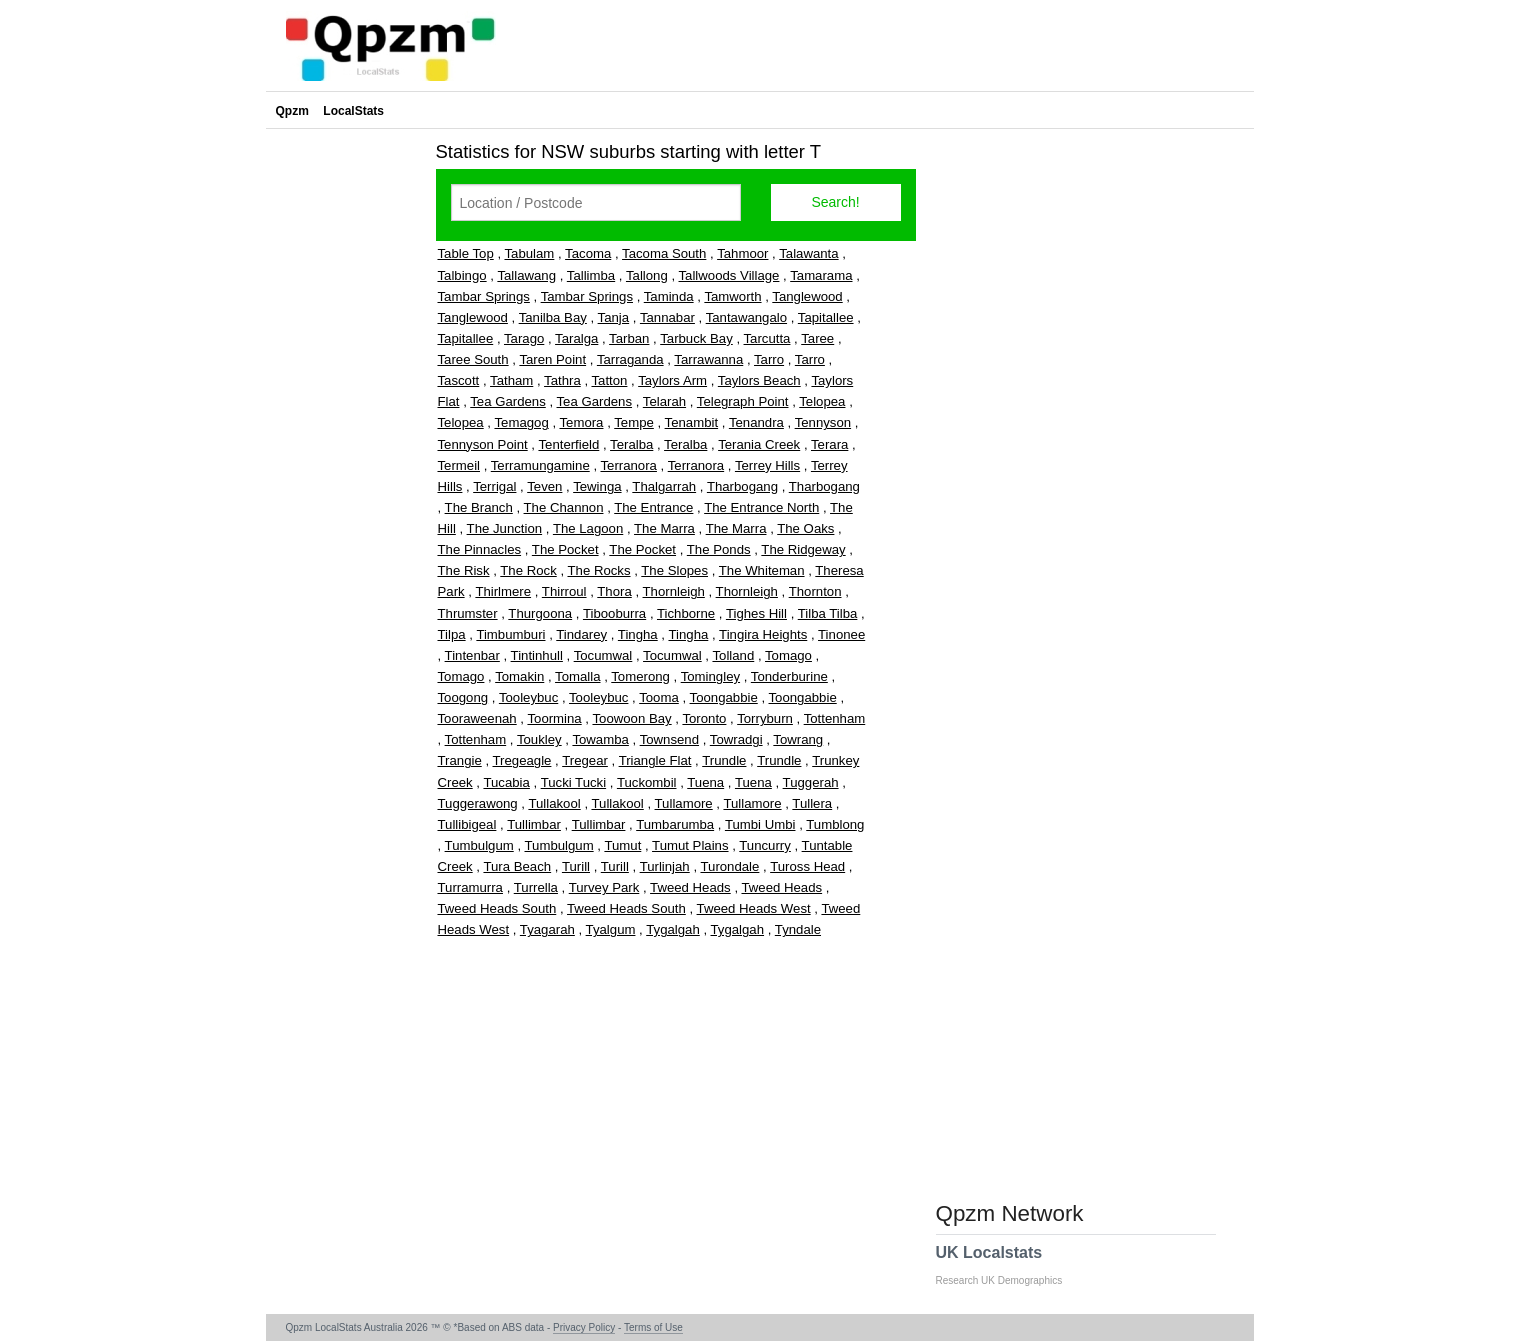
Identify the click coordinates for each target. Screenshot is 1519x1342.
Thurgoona (540, 613)
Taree (817, 338)
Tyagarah (547, 929)
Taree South (473, 359)
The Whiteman (762, 570)
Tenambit (692, 422)
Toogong (463, 697)
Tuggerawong (478, 803)
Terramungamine (540, 465)
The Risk (464, 570)
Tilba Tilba (828, 613)
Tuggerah (811, 782)
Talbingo (462, 275)
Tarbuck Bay (696, 338)
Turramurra (470, 887)
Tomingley (710, 676)
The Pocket (565, 549)
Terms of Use (653, 1327)
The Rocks (599, 570)
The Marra (664, 528)
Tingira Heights (763, 634)
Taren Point (552, 359)
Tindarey (581, 634)
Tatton (609, 380)
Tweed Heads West (754, 908)
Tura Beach (517, 866)
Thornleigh (674, 591)
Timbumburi (510, 634)
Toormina (554, 718)
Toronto (704, 718)
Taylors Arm (672, 380)
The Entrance (653, 507)
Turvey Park (604, 887)
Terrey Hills (767, 465)
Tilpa (452, 634)
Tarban (629, 338)
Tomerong (640, 676)
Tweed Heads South (497, 908)
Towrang (798, 739)
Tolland (733, 655)
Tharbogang (742, 486)
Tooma (659, 697)
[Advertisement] (346, 434)
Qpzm (292, 111)
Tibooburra (614, 613)
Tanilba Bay (553, 317)
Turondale (729, 866)
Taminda (669, 296)
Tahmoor (742, 253)
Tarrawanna (708, 359)
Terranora (628, 465)
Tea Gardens (508, 401)
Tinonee (841, 634)
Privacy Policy (584, 1327)
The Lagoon (588, 528)
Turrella (536, 887)
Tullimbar (534, 824)
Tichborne (686, 613)
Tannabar (667, 317)
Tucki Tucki (573, 782)
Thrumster (468, 613)
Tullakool (554, 803)
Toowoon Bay (631, 718)
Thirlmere (503, 591)
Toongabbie (724, 697)
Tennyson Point (483, 444)
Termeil (459, 465)
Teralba (631, 444)
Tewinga (597, 486)
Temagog (521, 422)
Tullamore (684, 803)
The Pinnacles (480, 549)
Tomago (788, 655)
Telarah (664, 401)
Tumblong (835, 824)
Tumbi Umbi (760, 824)
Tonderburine (789, 676)
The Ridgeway (803, 549)
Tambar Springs (484, 296)
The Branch (479, 507)
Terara (829, 444)
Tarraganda (630, 359)
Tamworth (732, 296)
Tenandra (756, 422)
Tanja (614, 317)
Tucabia (506, 782)
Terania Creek (759, 444)
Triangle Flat (655, 760)
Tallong (647, 275)
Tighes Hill (756, 613)
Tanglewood (807, 296)
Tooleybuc (528, 697)
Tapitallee (826, 317)
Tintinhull (537, 655)
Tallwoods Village (729, 275)
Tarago (524, 338)
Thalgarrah (664, 486)
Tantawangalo (746, 317)
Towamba (600, 739)
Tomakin (519, 676)
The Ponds (719, 549)
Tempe (634, 422)
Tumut (622, 845)
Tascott (459, 380)
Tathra (562, 380)
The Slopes (674, 570)
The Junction (505, 528)
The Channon (564, 507)
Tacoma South (664, 253)
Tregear (585, 760)
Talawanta (808, 253)
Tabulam (529, 253)
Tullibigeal (467, 824)
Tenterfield (568, 444)
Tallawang (526, 275)
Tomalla (577, 676)
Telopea (822, 401)
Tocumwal (603, 655)
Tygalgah (673, 929)
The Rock (528, 570)
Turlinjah (665, 866)
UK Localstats (1009, 1265)
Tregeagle (522, 760)
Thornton (815, 591)
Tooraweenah (477, 718)
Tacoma (588, 253)
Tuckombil (647, 782)
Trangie (460, 760)
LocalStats (353, 111)
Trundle (724, 760)
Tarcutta (767, 338)
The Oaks (805, 528)
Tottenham (835, 718)
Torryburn (765, 718)
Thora (614, 591)
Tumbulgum (479, 845)
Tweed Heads (690, 887)
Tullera (812, 803)
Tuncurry (765, 845)
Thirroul (564, 591)
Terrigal (494, 486)
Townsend (669, 739)
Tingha (638, 634)
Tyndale (798, 929)
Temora (581, 422)
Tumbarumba (675, 824)
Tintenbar (472, 655)
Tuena (705, 782)
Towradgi (736, 739)
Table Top (466, 253)
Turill (576, 866)
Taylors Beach (759, 380)
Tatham (511, 380)
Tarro (769, 359)
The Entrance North (761, 507)
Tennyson (823, 422)
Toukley (539, 739)
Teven (544, 486)
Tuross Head (807, 866)
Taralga (576, 338)
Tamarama (821, 275)
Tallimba (591, 275)
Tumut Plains (690, 845)
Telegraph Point (743, 401)
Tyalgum (611, 929)
